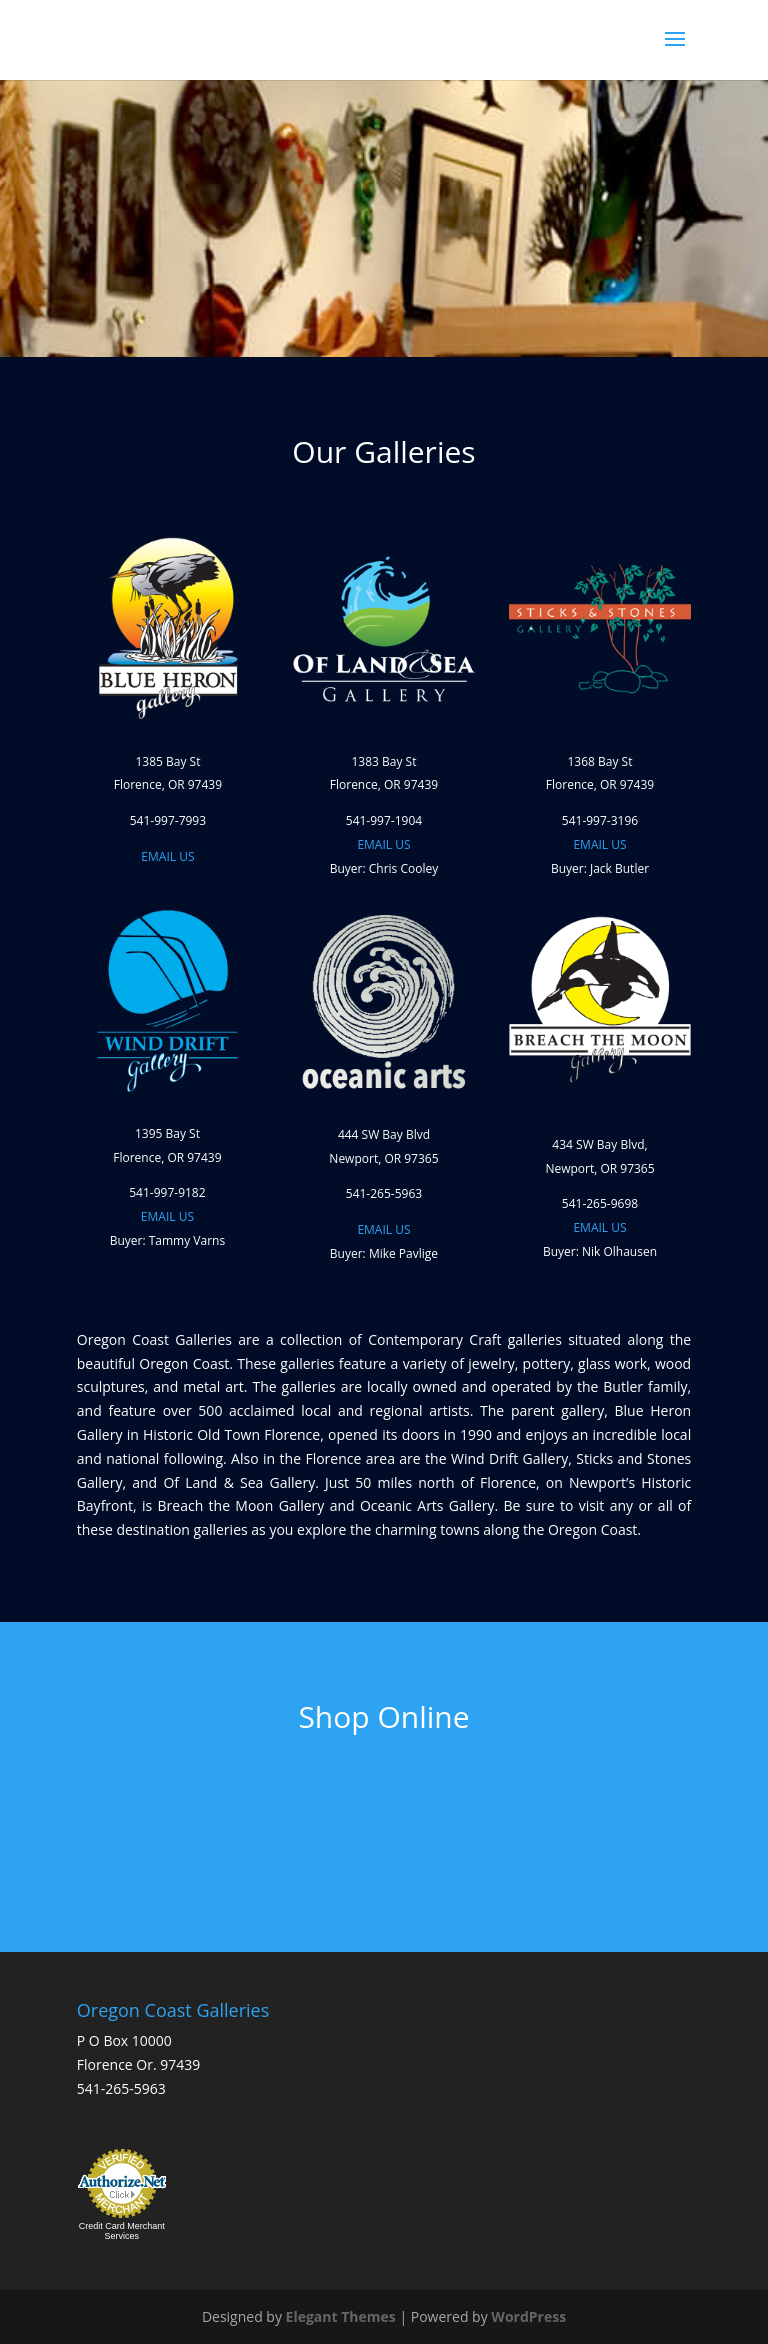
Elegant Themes (341, 2316)
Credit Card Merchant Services (122, 2231)
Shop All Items (459, 1819)
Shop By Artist (208, 1819)
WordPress (528, 2316)
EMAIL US (167, 856)
